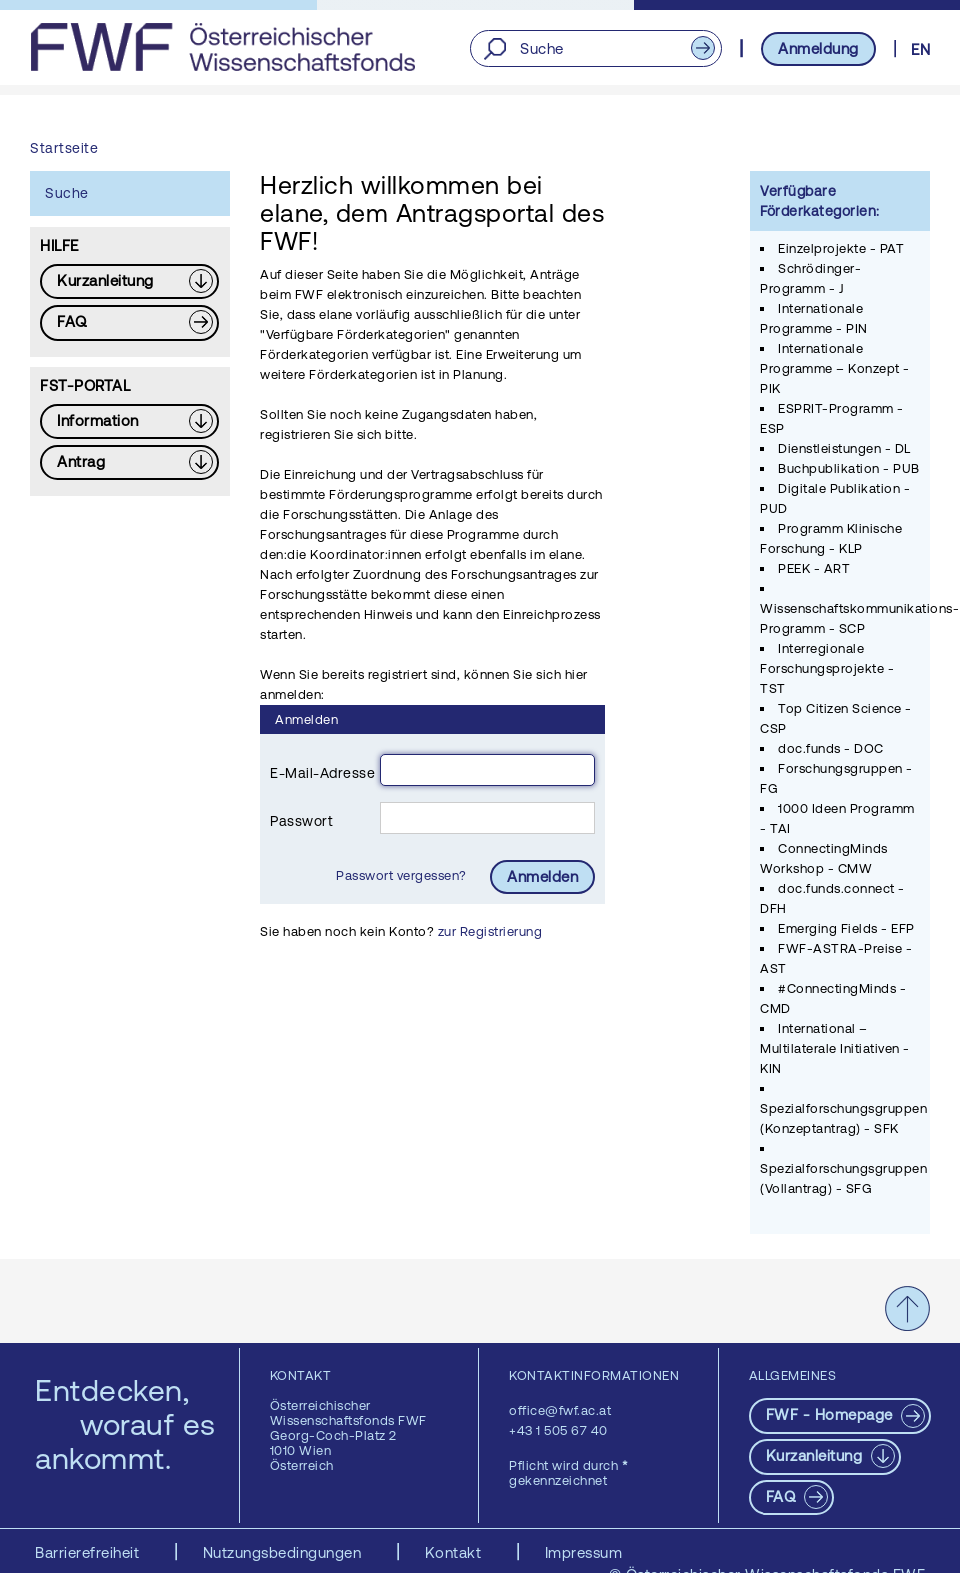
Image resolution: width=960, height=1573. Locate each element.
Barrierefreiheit (89, 1552)
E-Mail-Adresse (322, 773)
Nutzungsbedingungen (284, 1552)
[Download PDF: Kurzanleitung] (129, 281)
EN (920, 49)
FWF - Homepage (832, 1414)
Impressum (584, 1552)
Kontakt (455, 1552)
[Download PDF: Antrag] (129, 462)
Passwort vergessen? (403, 875)
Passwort (301, 821)
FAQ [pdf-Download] (783, 1496)
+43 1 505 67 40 (558, 1430)
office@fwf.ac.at (560, 1410)
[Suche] (595, 48)
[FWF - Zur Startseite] (222, 47)
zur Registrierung (490, 931)
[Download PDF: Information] (129, 421)
